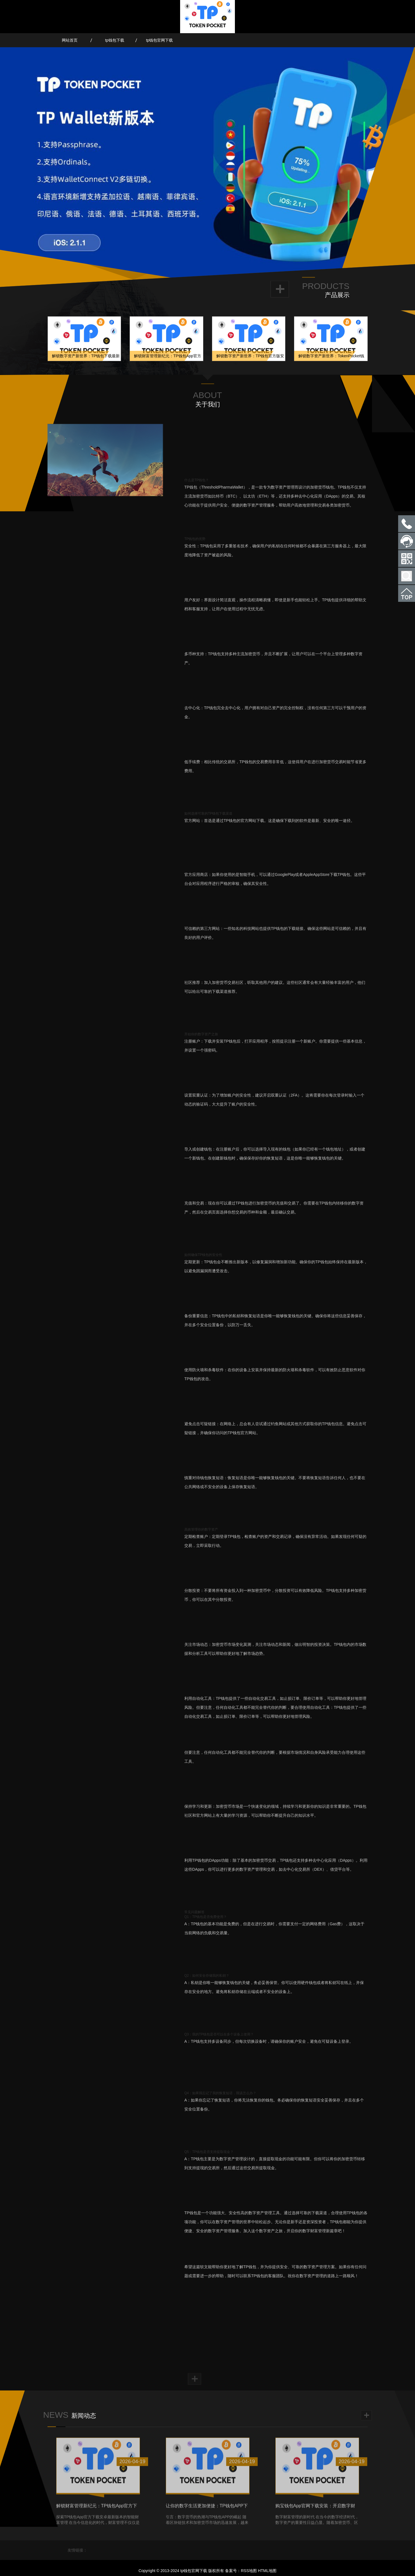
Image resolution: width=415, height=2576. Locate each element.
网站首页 (70, 40)
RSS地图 (249, 2570)
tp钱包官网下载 (159, 40)
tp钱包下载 (114, 40)
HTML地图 (267, 2570)
